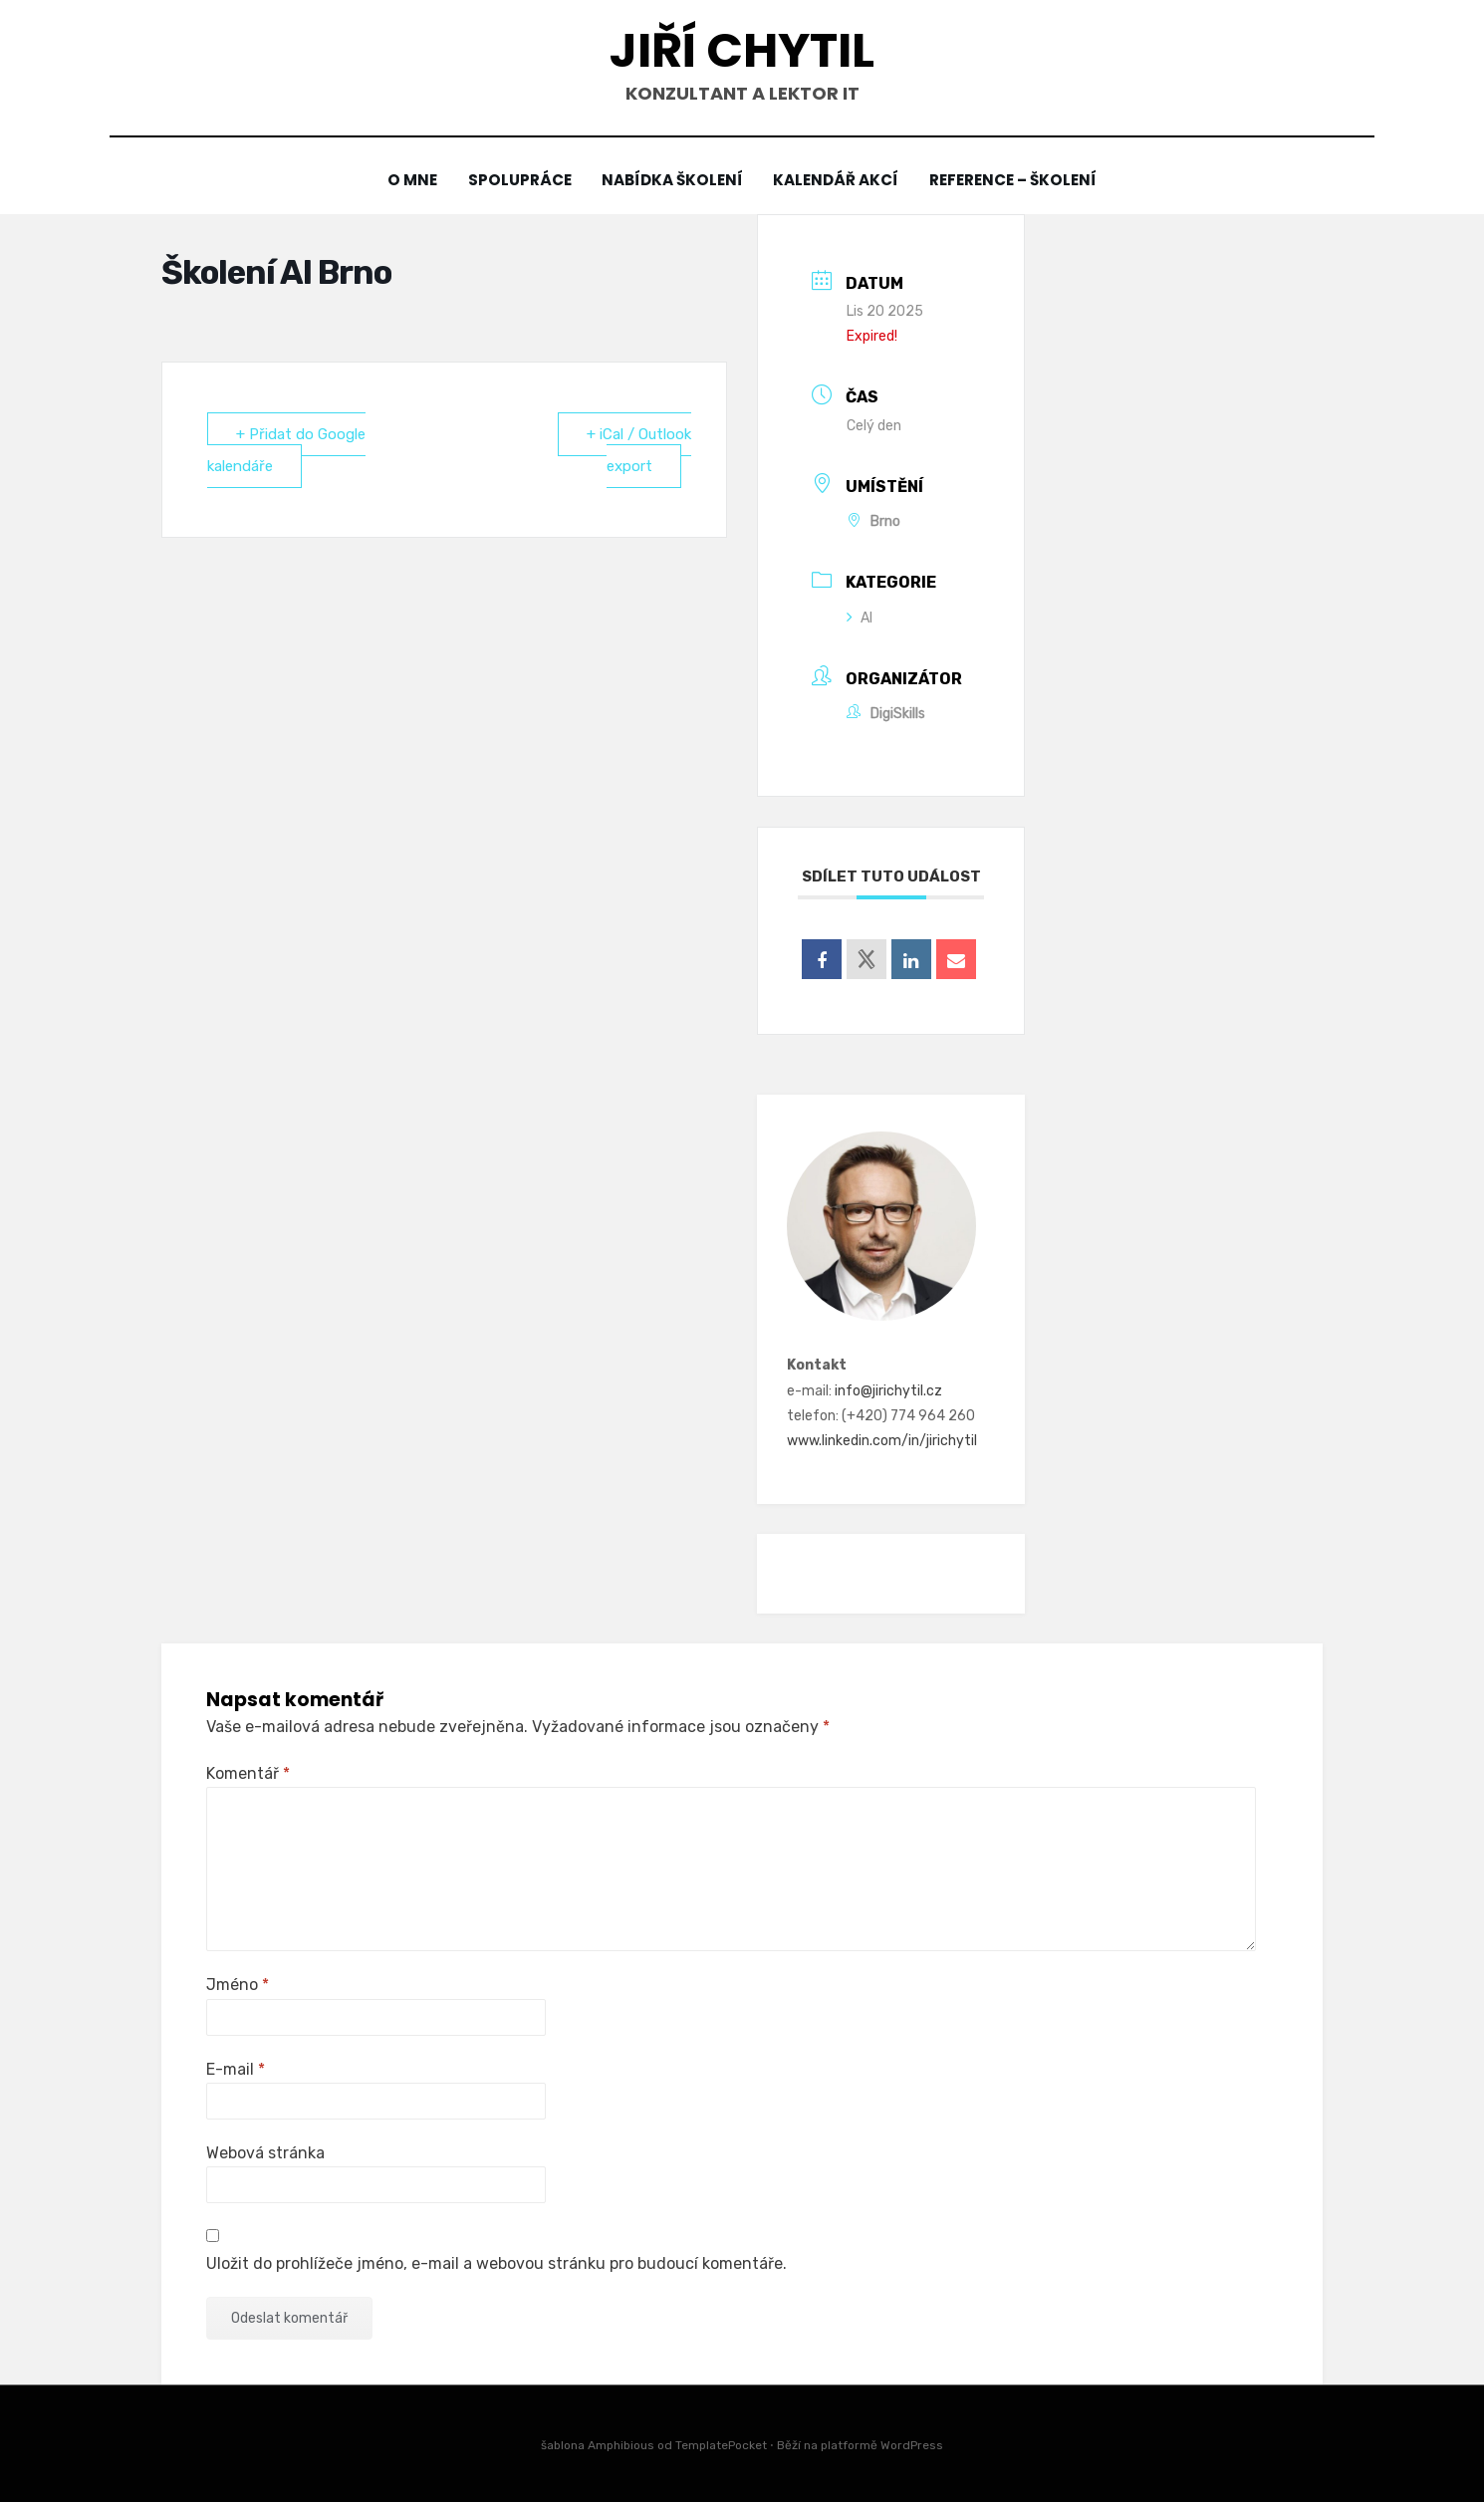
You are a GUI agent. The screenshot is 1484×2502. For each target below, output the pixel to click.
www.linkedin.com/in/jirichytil (882, 1440)
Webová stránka (265, 2152)
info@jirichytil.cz (888, 1390)
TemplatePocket (721, 2445)
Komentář (248, 1773)
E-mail (235, 2069)
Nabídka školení (672, 180)
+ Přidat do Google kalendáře (286, 450)
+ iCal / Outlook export (639, 450)
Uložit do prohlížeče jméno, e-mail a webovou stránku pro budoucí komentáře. (496, 2263)
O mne (406, 180)
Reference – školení (1018, 180)
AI (859, 618)
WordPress (911, 2445)
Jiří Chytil (742, 50)
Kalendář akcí (838, 180)
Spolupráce (516, 180)
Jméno (237, 1984)
